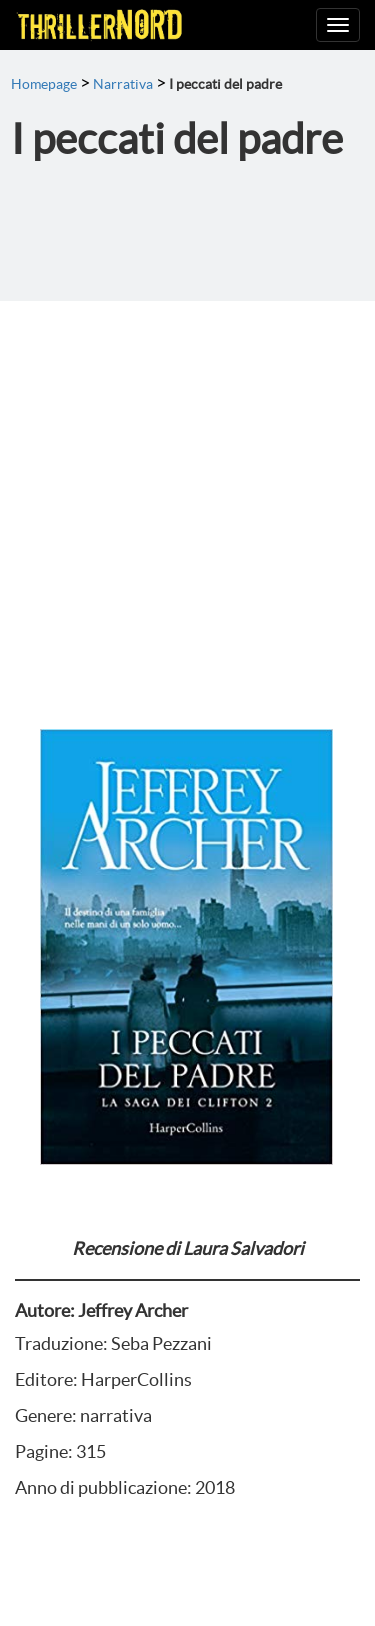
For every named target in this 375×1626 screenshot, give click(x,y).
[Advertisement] (187, 498)
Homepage (44, 84)
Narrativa (123, 84)
